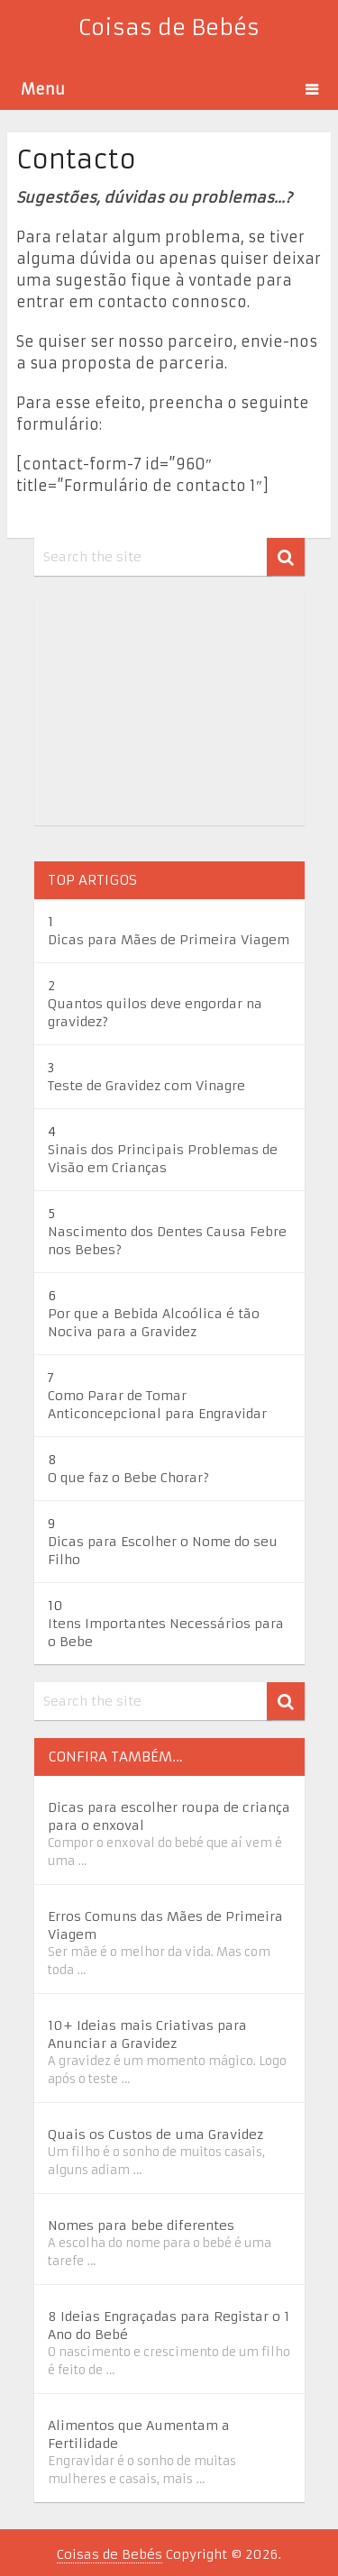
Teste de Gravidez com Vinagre (146, 1086)
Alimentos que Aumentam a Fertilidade (139, 2434)
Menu (43, 89)
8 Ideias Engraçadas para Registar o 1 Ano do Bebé (168, 2325)
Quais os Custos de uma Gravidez (155, 2134)
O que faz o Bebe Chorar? (128, 1478)
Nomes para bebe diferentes (141, 2225)
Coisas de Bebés (169, 27)
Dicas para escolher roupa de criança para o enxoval (169, 1816)
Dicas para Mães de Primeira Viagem (168, 940)
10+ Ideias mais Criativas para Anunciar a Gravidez (147, 2034)
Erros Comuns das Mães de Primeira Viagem (165, 1925)
